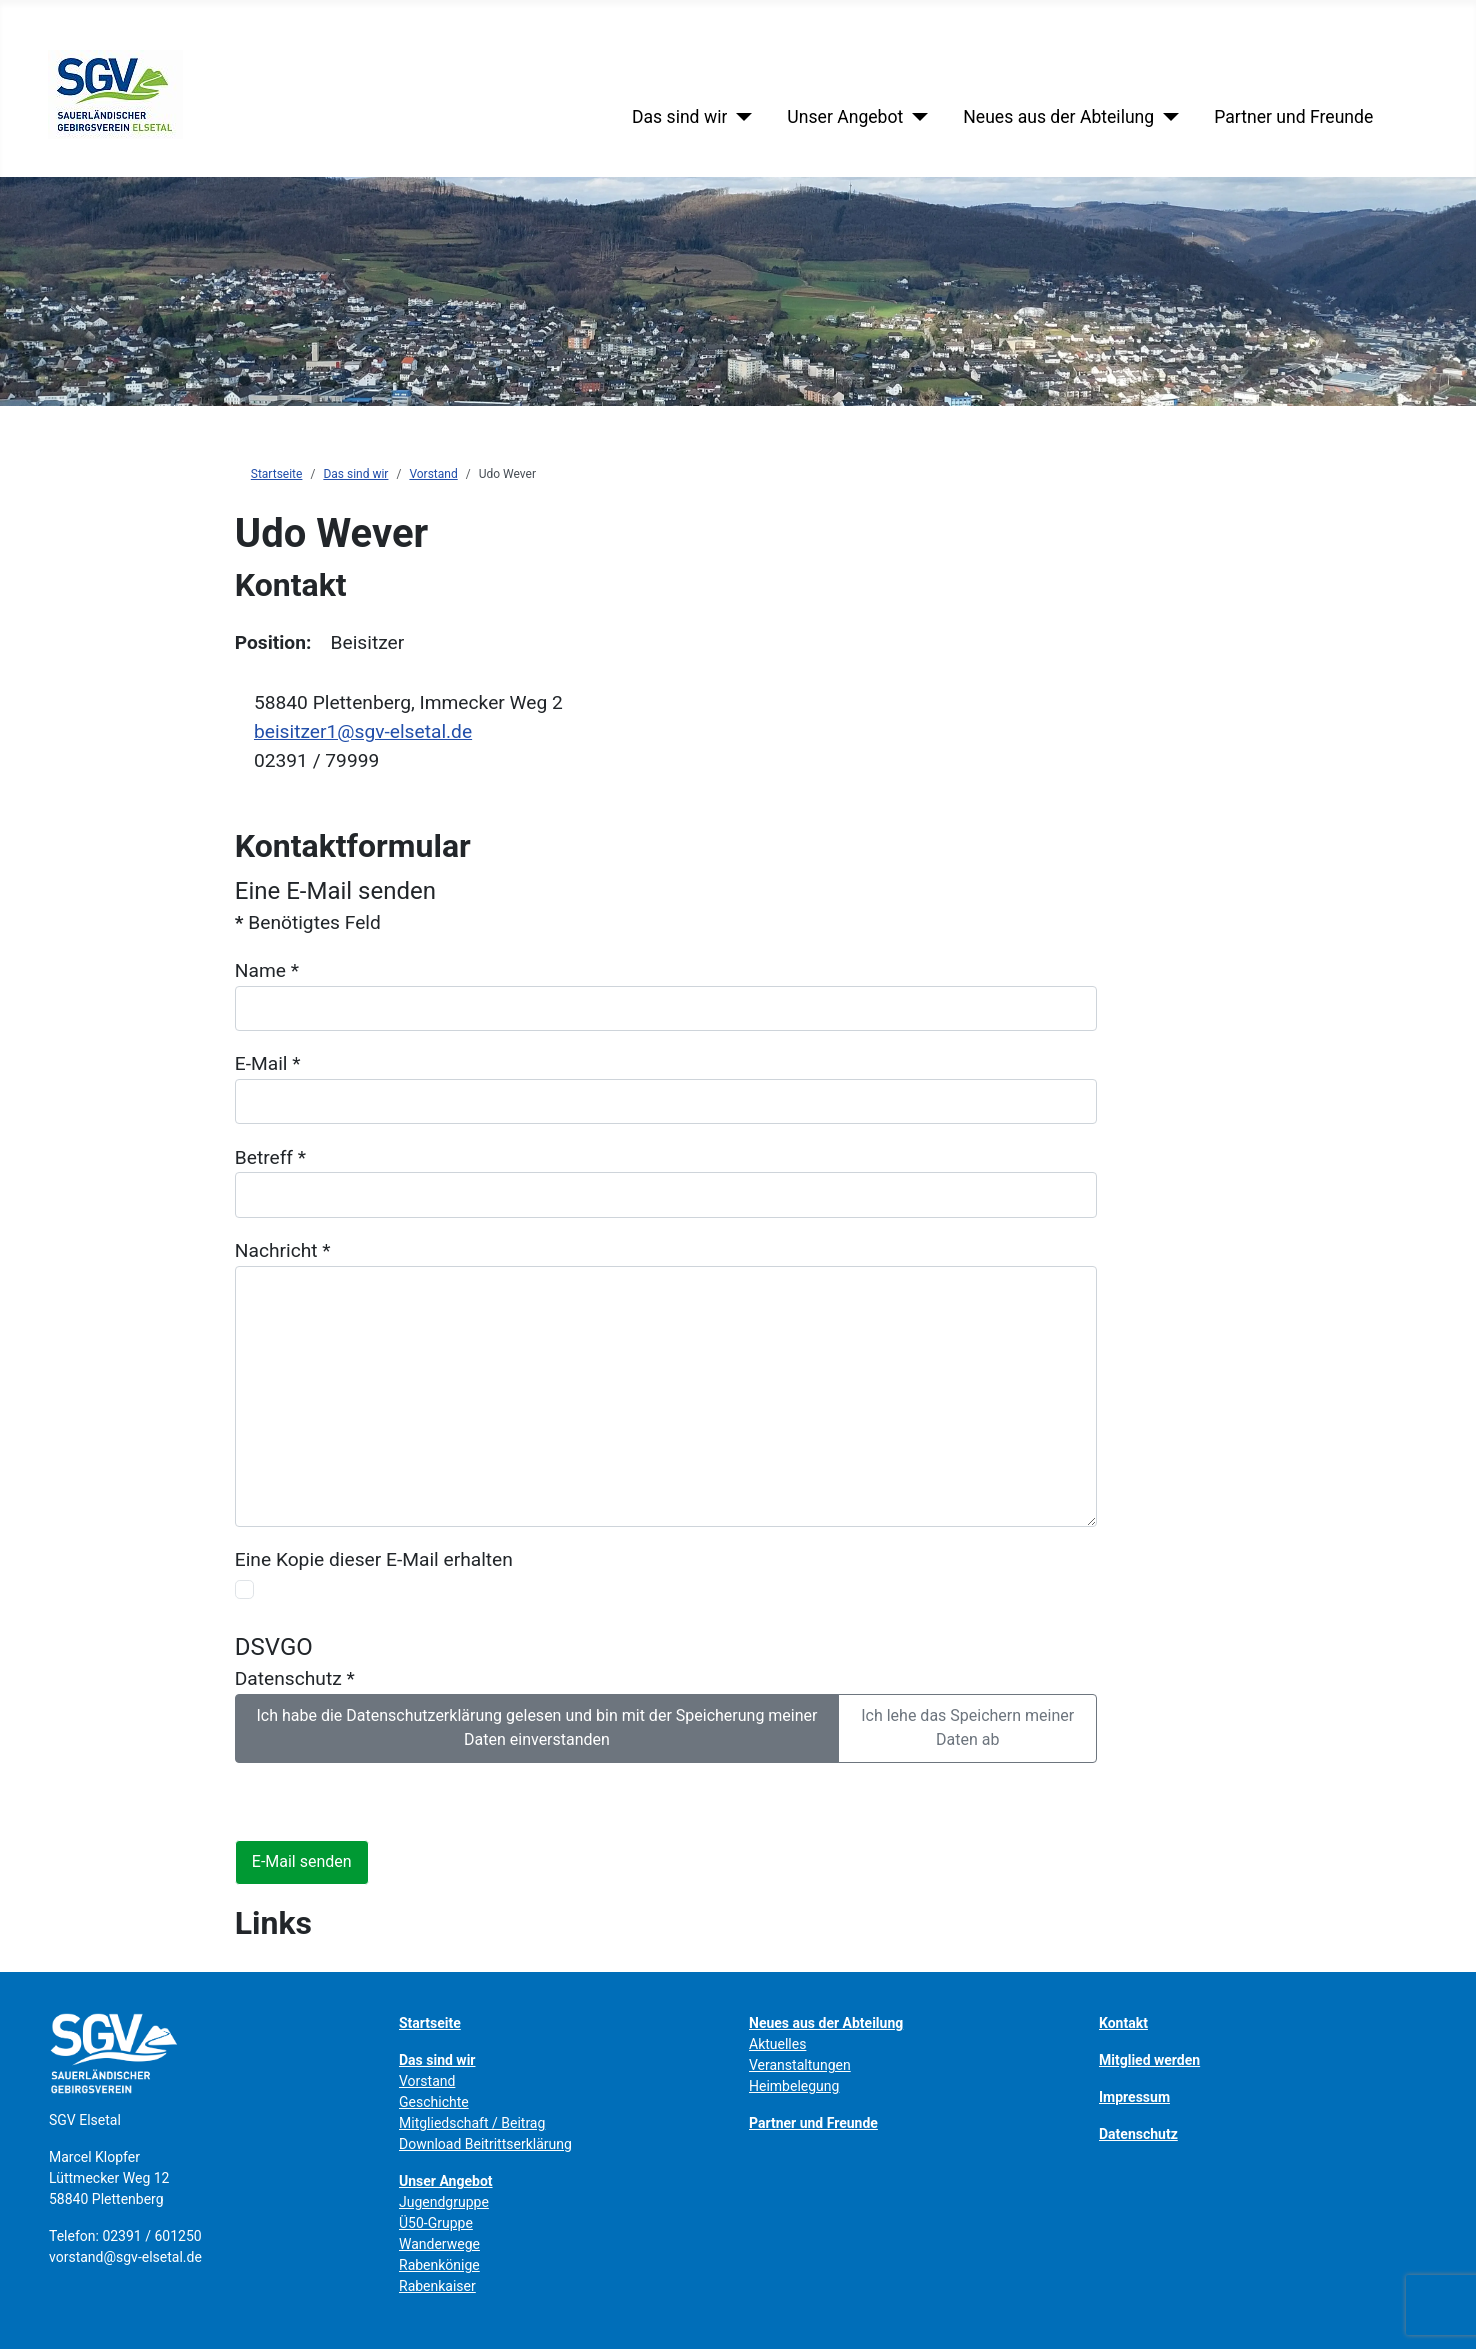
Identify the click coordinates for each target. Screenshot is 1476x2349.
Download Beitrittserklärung (485, 2144)
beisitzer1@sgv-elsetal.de (363, 731)
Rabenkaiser (437, 2286)
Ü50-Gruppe (436, 2223)
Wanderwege (439, 2244)
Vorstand (427, 2081)
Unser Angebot (845, 117)
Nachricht (283, 1250)
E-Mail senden (302, 1861)
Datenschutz (295, 1678)
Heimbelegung (794, 2086)
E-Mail (268, 1063)
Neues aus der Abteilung (1058, 117)
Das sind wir (679, 117)
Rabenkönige (439, 2265)
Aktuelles (777, 2044)
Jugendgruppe (444, 2202)
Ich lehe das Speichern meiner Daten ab (967, 1727)
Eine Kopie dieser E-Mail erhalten (374, 1559)
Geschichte (434, 2102)
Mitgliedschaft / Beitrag (472, 2123)
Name (267, 970)
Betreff (270, 1157)
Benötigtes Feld (308, 922)
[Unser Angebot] (915, 117)
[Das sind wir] (739, 117)
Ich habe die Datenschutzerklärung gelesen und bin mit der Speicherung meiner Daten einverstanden (536, 1727)
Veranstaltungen (800, 2065)
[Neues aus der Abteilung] (1166, 117)
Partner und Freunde (1293, 117)
